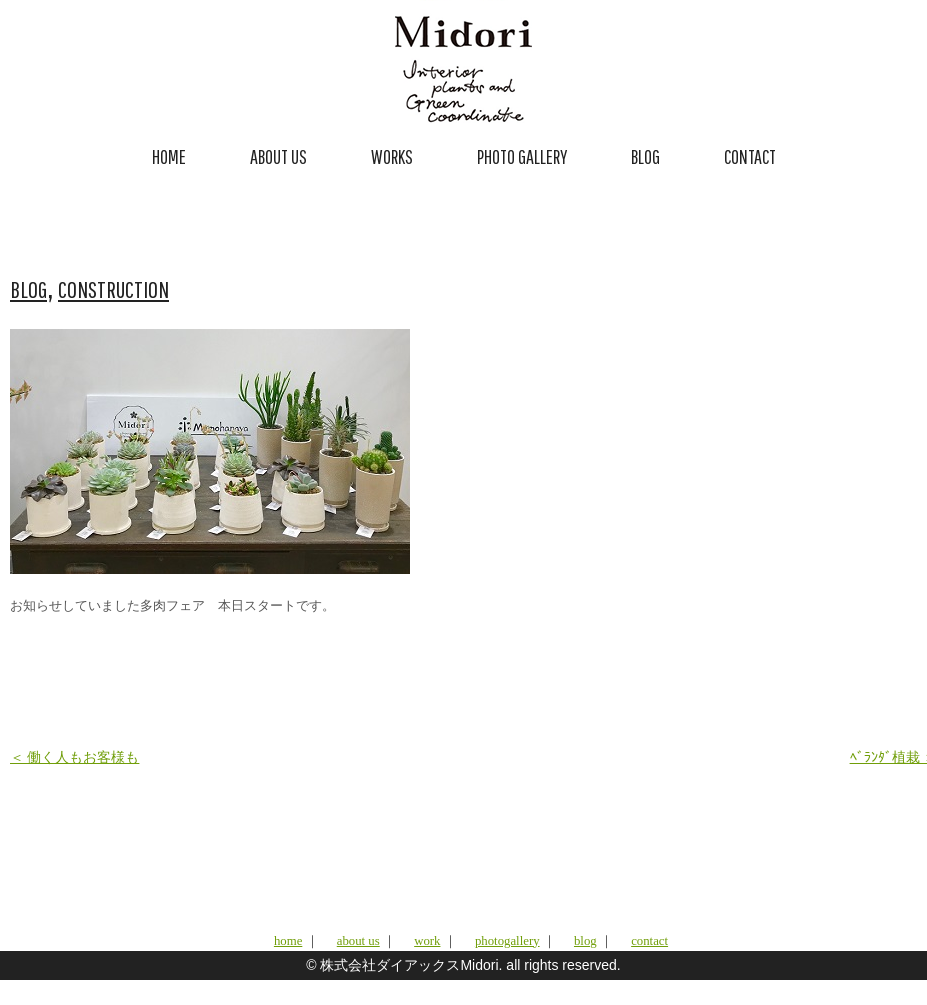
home (288, 941)
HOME (169, 156)
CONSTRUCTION (113, 289)
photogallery (507, 941)
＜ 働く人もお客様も (74, 757)
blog (585, 941)
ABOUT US (278, 156)
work (427, 941)
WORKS (392, 156)
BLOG (645, 156)
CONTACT (750, 156)
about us (358, 941)
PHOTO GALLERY (522, 156)
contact (649, 941)
